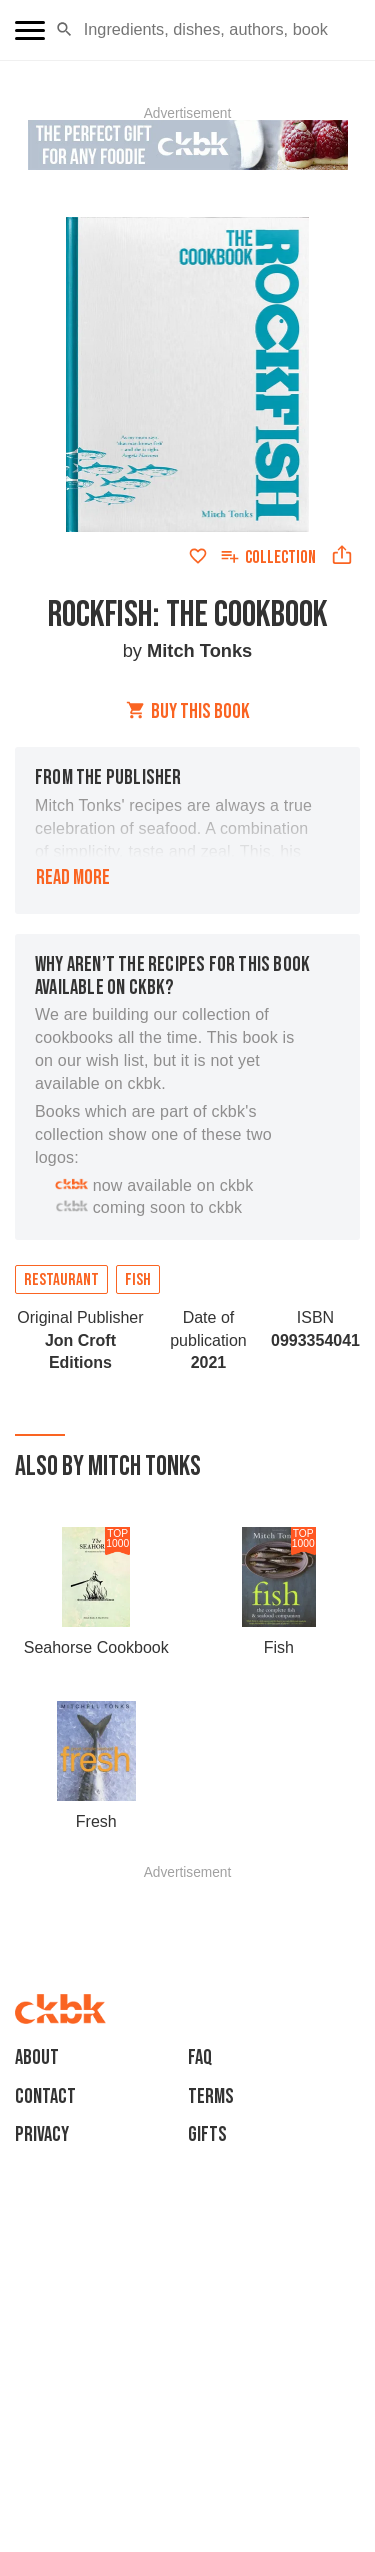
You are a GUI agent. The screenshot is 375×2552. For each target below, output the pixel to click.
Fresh (96, 1821)
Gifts (207, 2134)
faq (200, 2057)
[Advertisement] (188, 1904)
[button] (64, 30)
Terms (211, 2096)
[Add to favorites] (198, 556)
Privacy (42, 2134)
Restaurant (61, 1280)
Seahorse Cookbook (96, 1647)
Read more (73, 877)
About (37, 2057)
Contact (45, 2096)
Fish (138, 1280)
